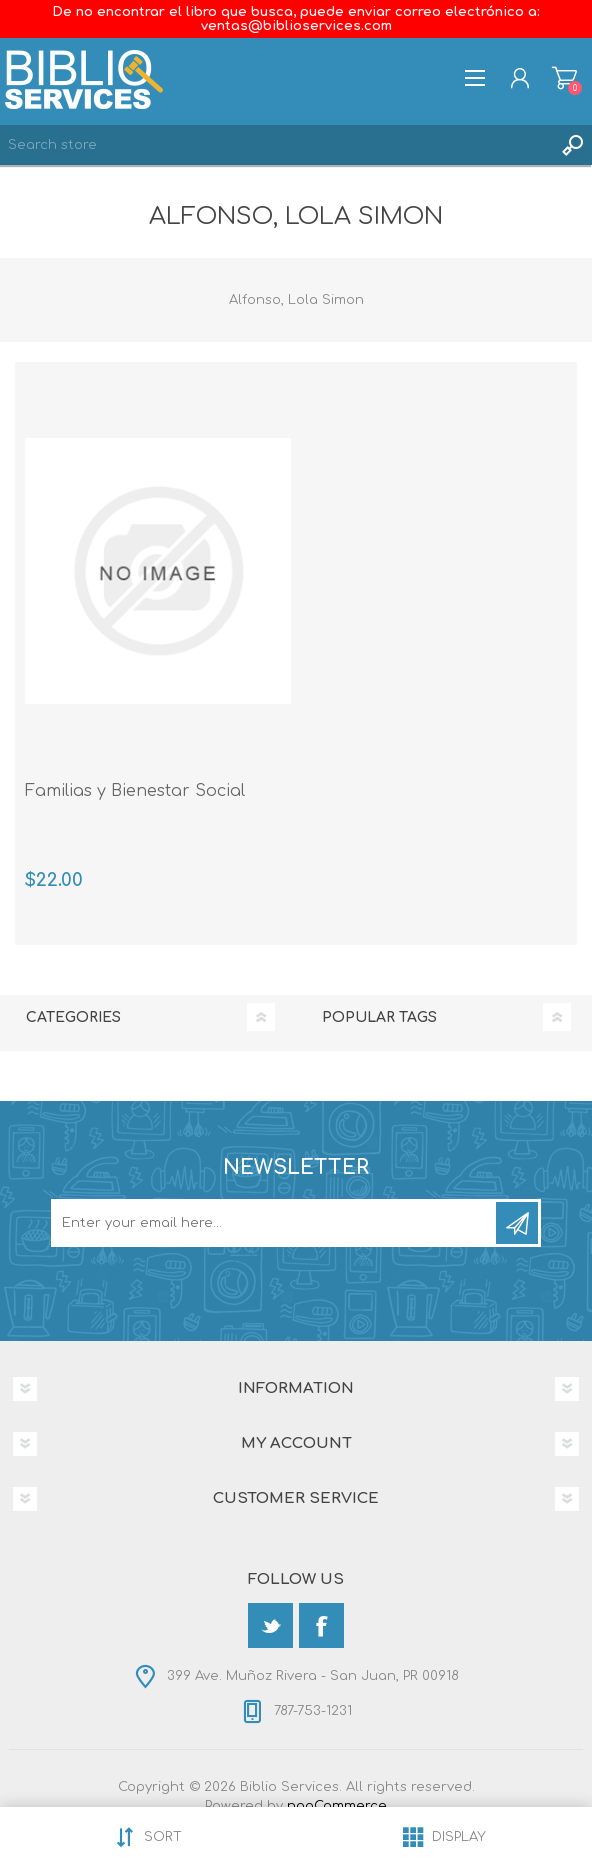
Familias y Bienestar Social (135, 791)
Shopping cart (564, 78)
